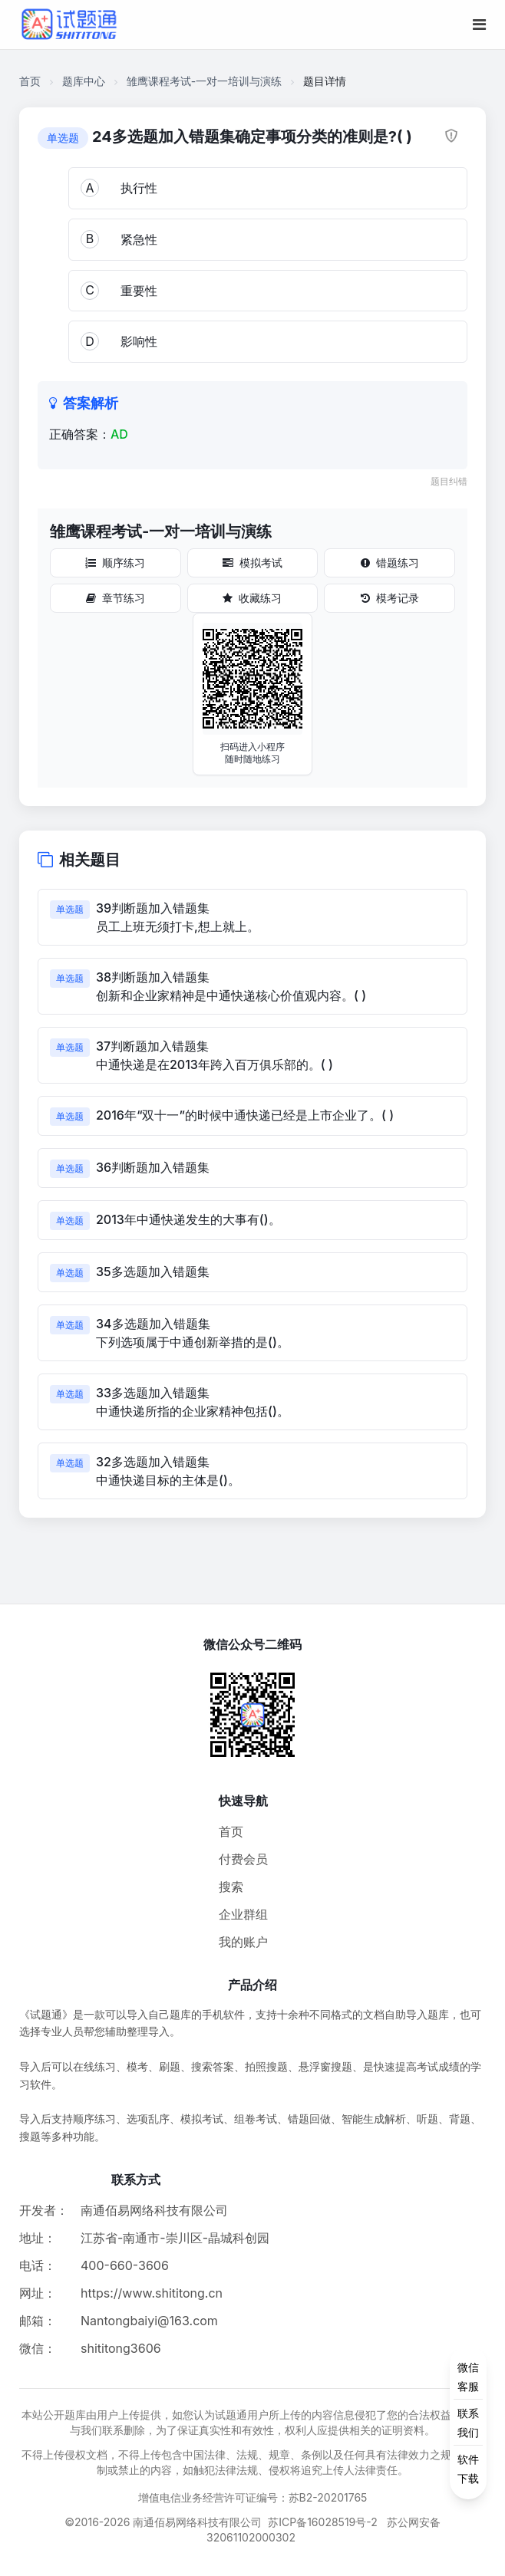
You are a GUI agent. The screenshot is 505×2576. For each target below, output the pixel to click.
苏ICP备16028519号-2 (323, 2521)
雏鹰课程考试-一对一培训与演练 (204, 80)
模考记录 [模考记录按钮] (390, 597)
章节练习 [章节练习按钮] (115, 597)
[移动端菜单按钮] (479, 24)
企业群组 (243, 1914)
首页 (30, 80)
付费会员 (243, 1859)
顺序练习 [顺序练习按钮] (115, 562)
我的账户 (243, 1941)
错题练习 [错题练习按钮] (390, 562)
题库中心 (83, 80)
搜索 (231, 1886)
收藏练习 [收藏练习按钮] (252, 597)
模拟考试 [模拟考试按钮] (252, 562)
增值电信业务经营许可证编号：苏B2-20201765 (253, 2497)
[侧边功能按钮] (468, 2422)
